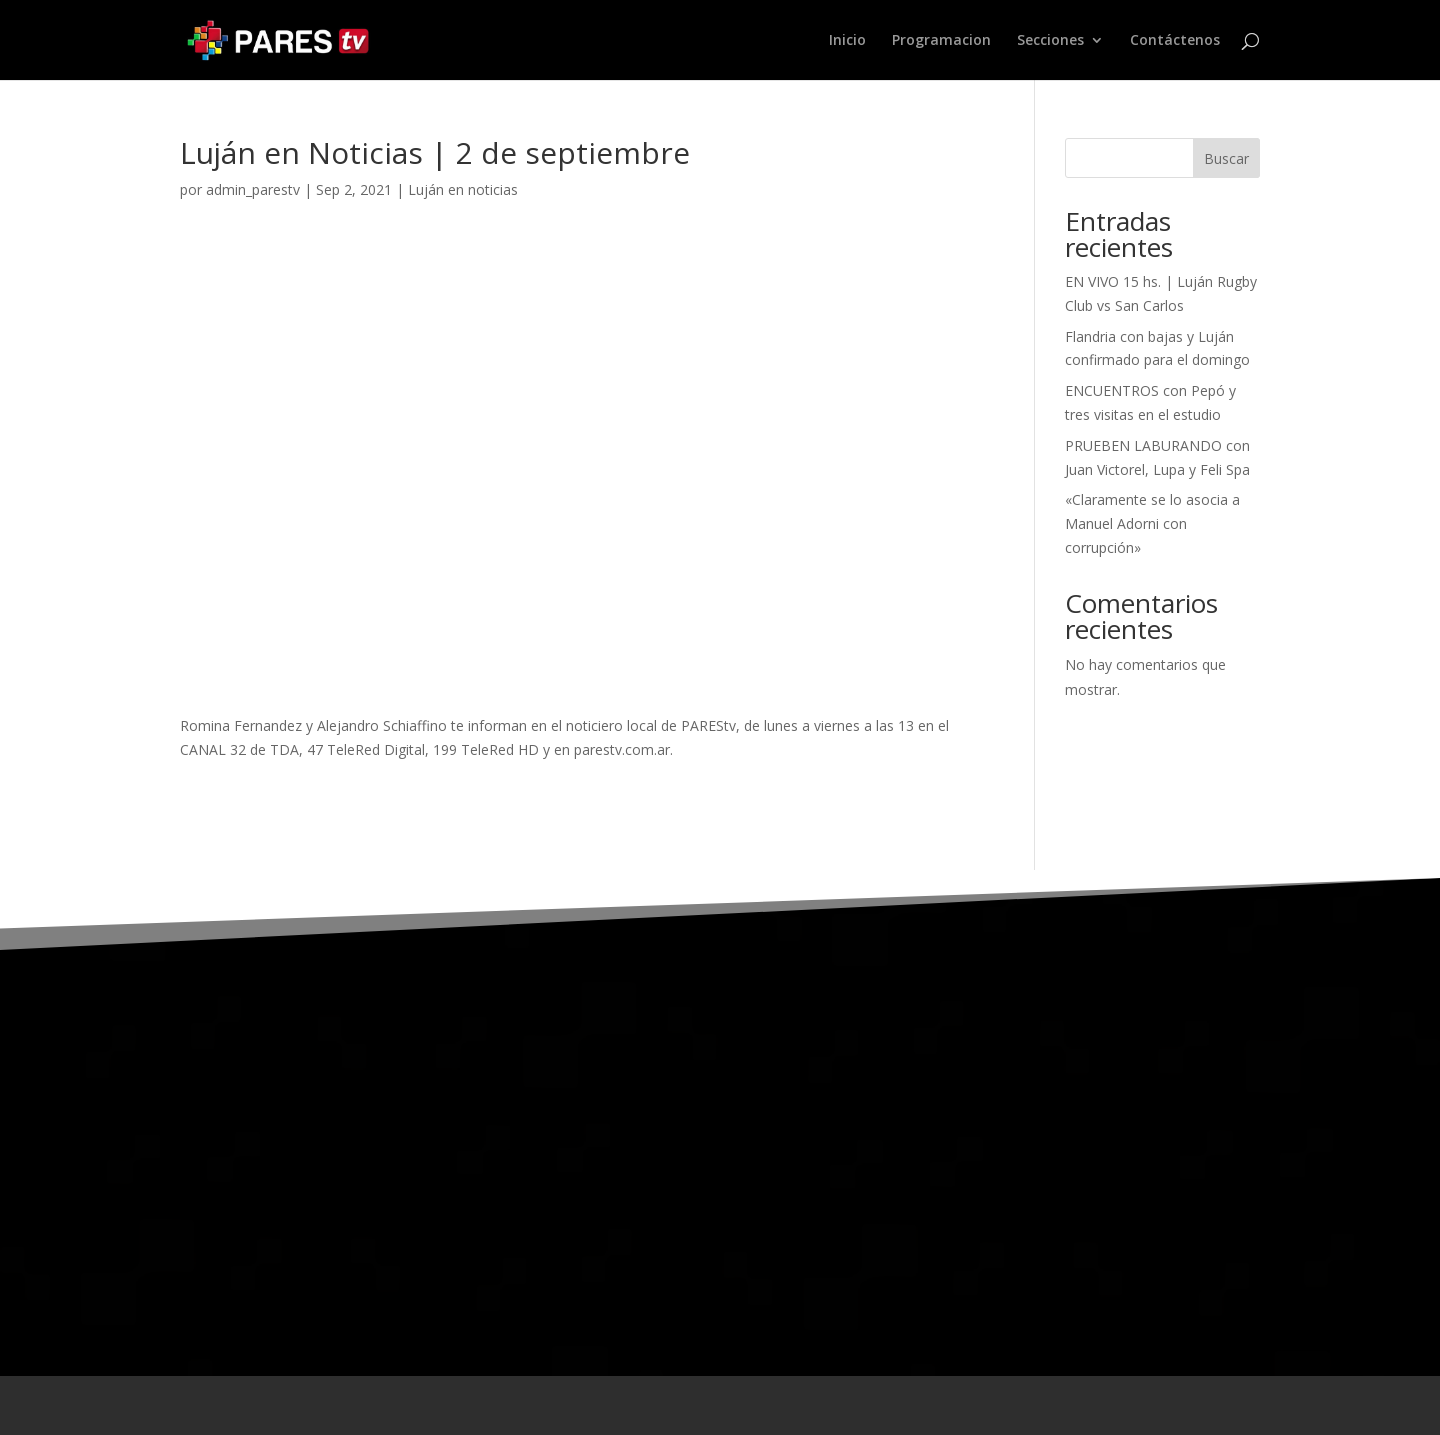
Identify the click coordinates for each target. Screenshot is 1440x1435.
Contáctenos (1175, 41)
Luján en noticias (463, 189)
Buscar (1226, 158)
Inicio (847, 41)
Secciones (1050, 41)
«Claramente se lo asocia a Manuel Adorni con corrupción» (1152, 523)
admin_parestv (253, 189)
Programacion (941, 41)
